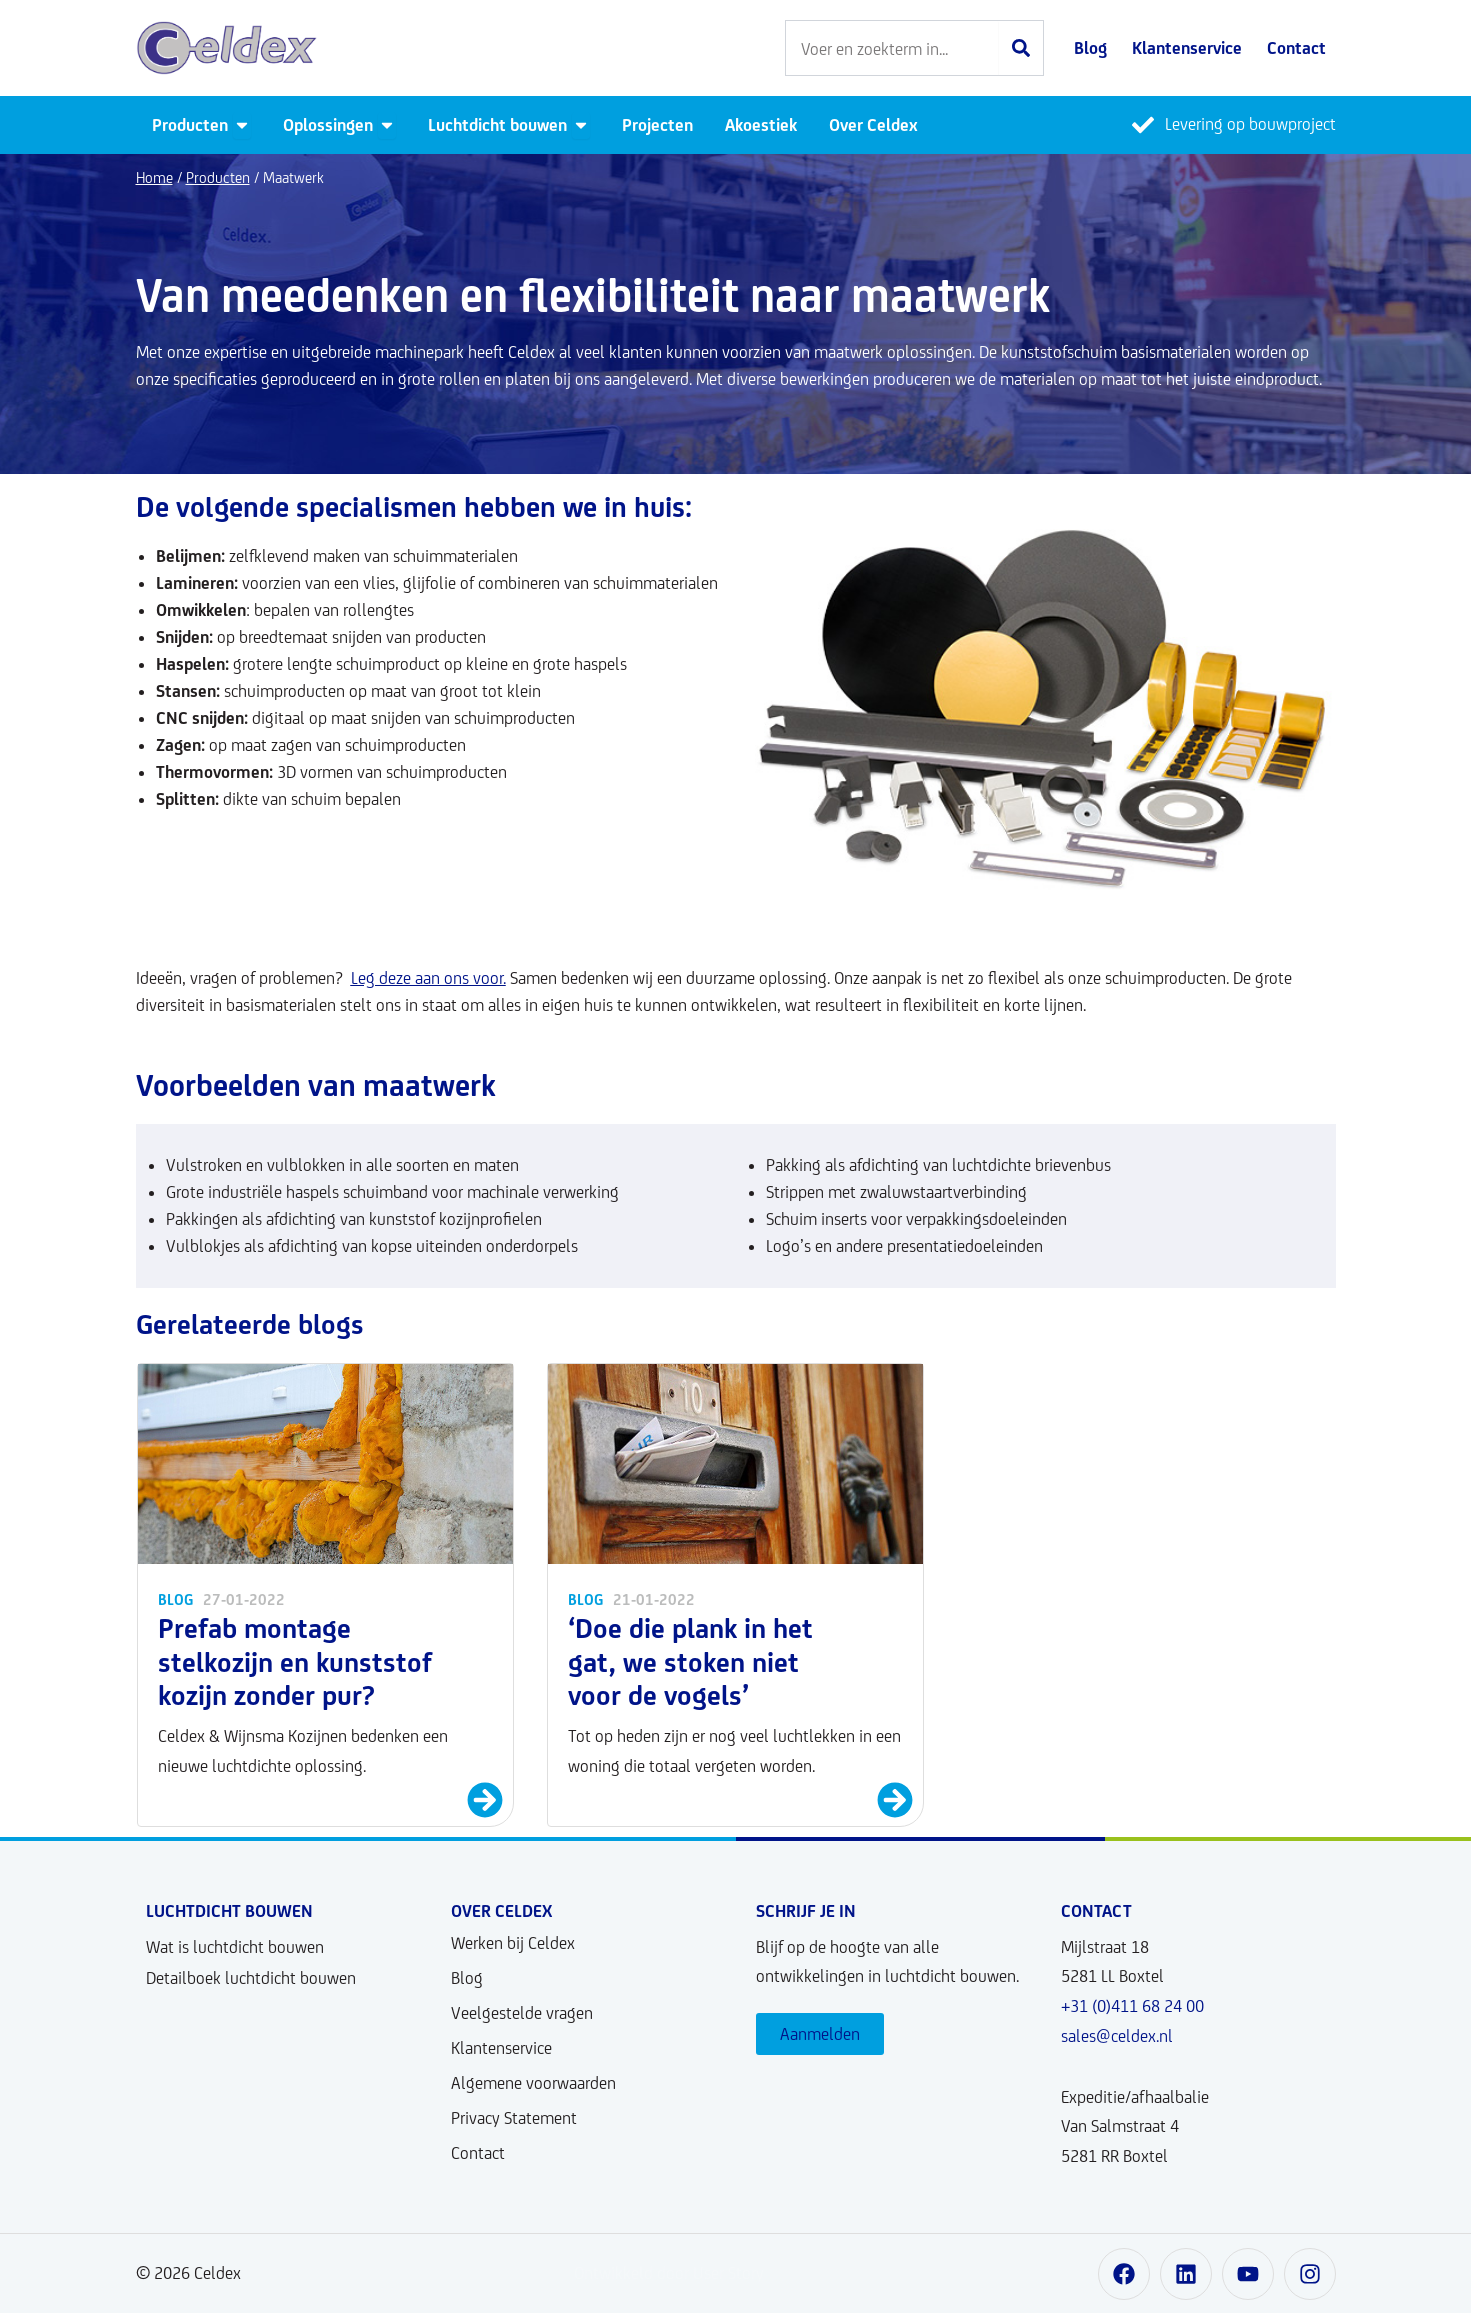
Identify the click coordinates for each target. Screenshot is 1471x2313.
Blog (467, 1978)
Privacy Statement (514, 2118)
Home (154, 177)
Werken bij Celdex (513, 1943)
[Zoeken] (1021, 48)
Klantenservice (501, 2048)
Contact (478, 2153)
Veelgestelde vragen (522, 2013)
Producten (218, 177)
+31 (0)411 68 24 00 (1132, 2006)
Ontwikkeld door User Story (669, 2273)
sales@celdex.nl (1117, 2036)
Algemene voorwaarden (533, 2083)
